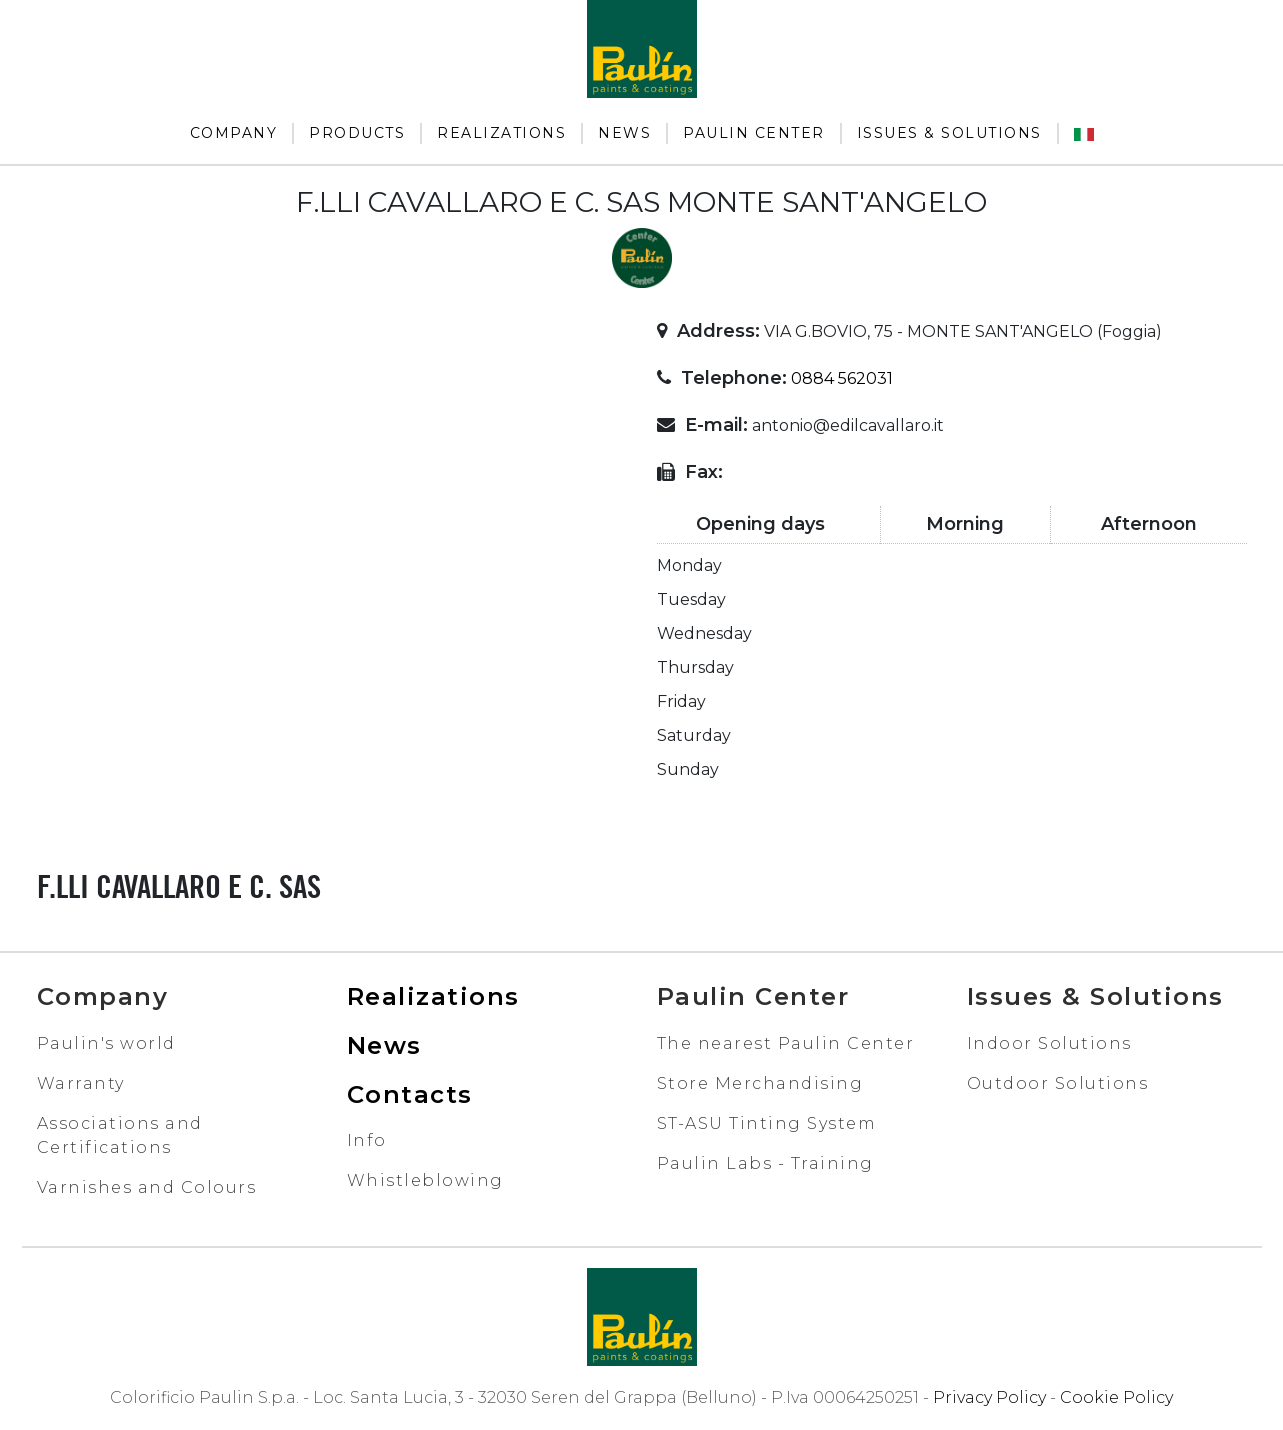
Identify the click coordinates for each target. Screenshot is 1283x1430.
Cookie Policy (1116, 1397)
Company (234, 133)
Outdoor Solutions (1058, 1083)
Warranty (81, 1083)
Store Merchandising (760, 1083)
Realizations (501, 133)
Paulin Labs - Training (765, 1163)
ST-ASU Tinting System (767, 1123)
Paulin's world (106, 1043)
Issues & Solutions (949, 133)
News (624, 133)
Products (357, 133)
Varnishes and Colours (147, 1187)
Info (367, 1140)
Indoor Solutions (1049, 1043)
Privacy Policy (989, 1397)
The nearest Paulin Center (786, 1043)
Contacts (410, 1094)
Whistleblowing (425, 1180)
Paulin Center (754, 133)
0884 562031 (842, 378)
